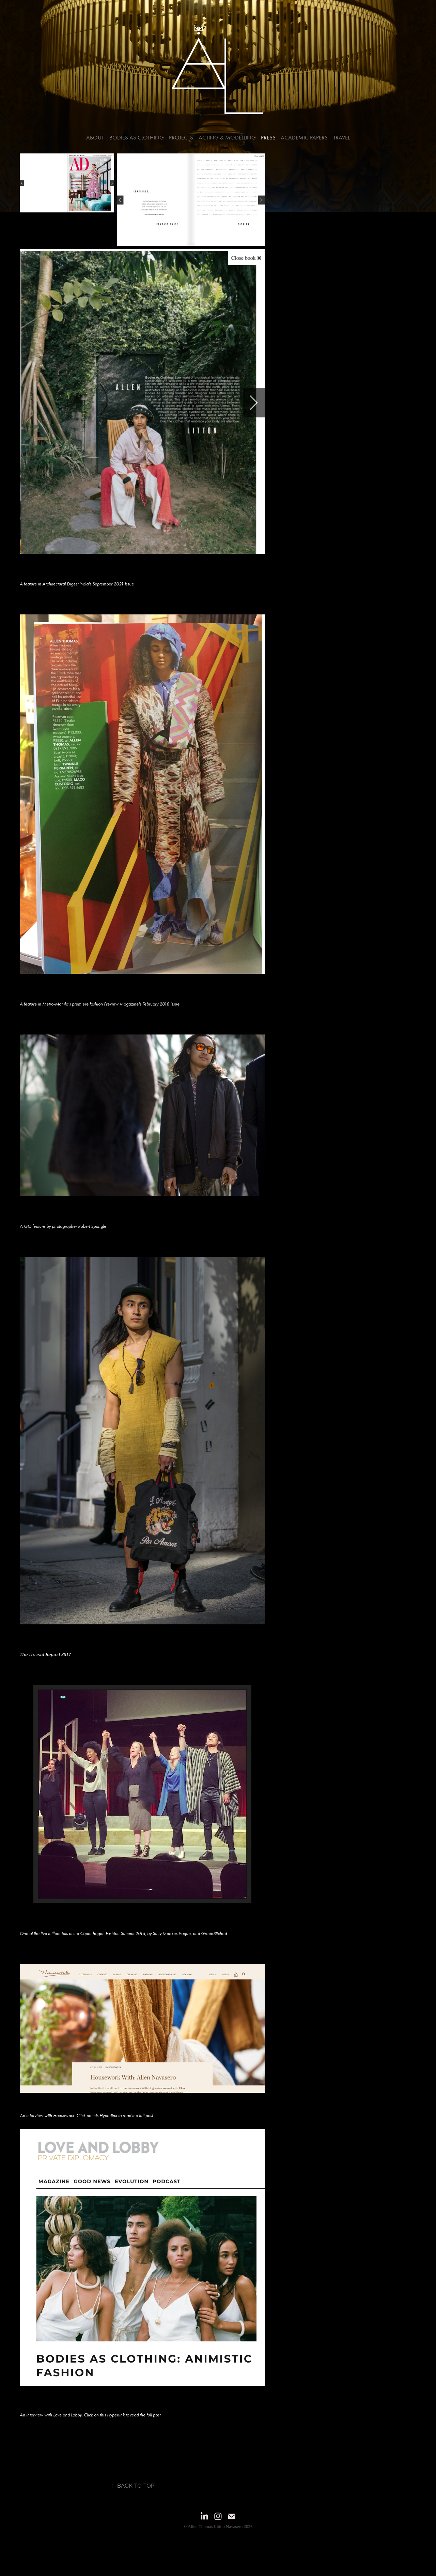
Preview (111, 1004)
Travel (341, 137)
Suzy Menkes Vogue (172, 1933)
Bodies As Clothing (136, 137)
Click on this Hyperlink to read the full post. (122, 2415)
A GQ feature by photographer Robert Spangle (63, 1226)
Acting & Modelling (227, 137)
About (95, 137)
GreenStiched (214, 1933)
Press (268, 137)
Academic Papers (304, 137)
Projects (181, 137)
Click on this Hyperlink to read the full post (114, 2115)
